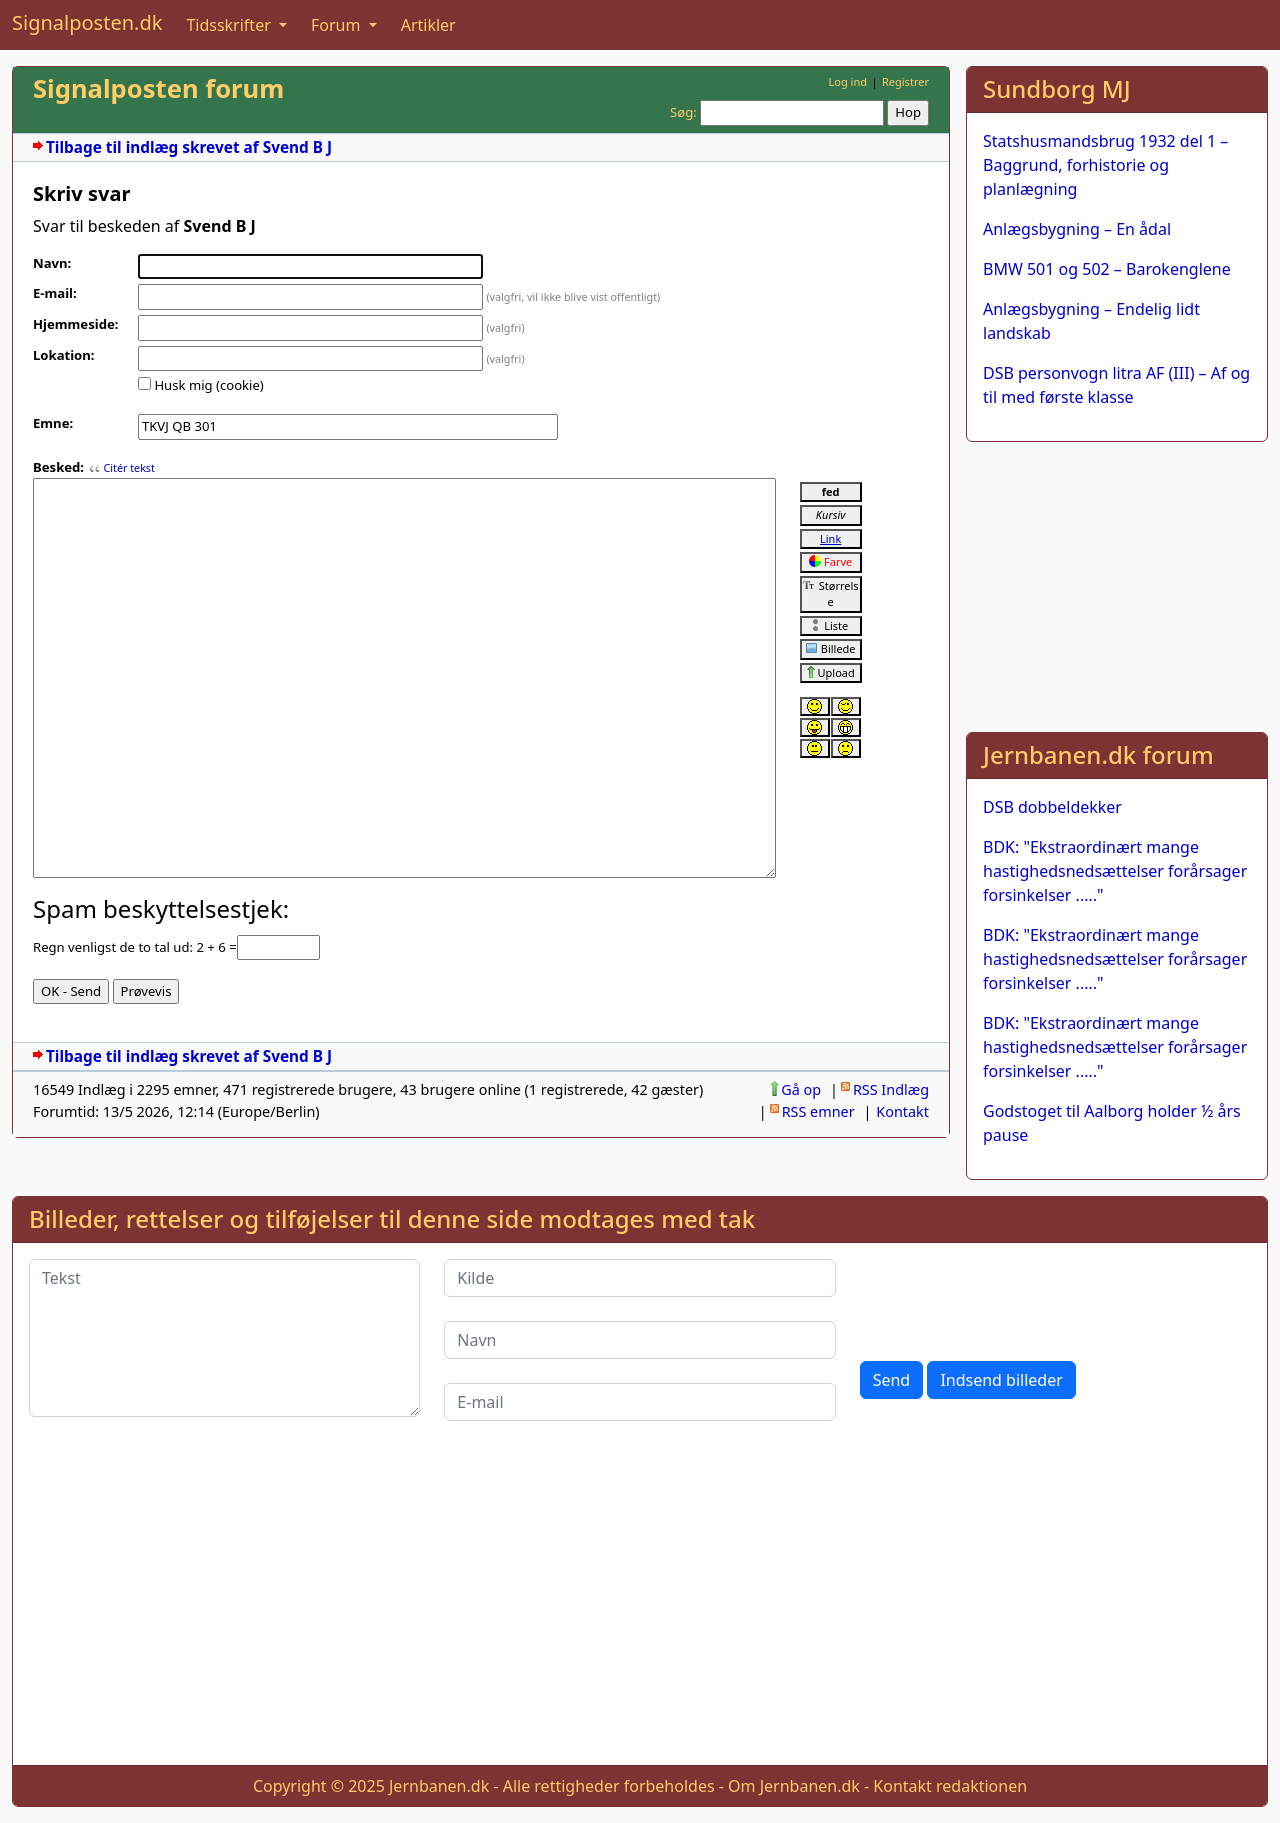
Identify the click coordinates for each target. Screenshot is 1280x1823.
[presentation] (1012, 1298)
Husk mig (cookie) (208, 385)
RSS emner (818, 1111)
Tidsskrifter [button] (230, 25)
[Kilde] (639, 1278)
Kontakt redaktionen (950, 1786)
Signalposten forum (158, 88)
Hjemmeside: (75, 324)
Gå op (801, 1089)
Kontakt (902, 1111)
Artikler (428, 25)
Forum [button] (338, 25)
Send (892, 1380)
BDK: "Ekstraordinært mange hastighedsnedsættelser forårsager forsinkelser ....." (1115, 871)
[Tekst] (224, 1338)
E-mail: (55, 293)
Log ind (847, 81)
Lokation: (64, 355)
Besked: (58, 467)
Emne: (53, 423)
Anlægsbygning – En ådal (1077, 229)
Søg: (683, 112)
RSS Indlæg (891, 1089)
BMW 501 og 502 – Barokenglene (1107, 269)
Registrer (905, 81)
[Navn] (639, 1340)
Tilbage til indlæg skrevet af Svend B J (189, 147)
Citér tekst (128, 468)
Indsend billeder (1001, 1380)
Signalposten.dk (87, 22)
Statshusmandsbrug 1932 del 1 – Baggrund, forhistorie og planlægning (1105, 165)
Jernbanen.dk (439, 1786)
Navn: (52, 263)
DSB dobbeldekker (1052, 807)
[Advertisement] (1117, 583)
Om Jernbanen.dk (794, 1786)
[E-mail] (639, 1402)
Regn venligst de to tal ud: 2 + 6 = (135, 947)
